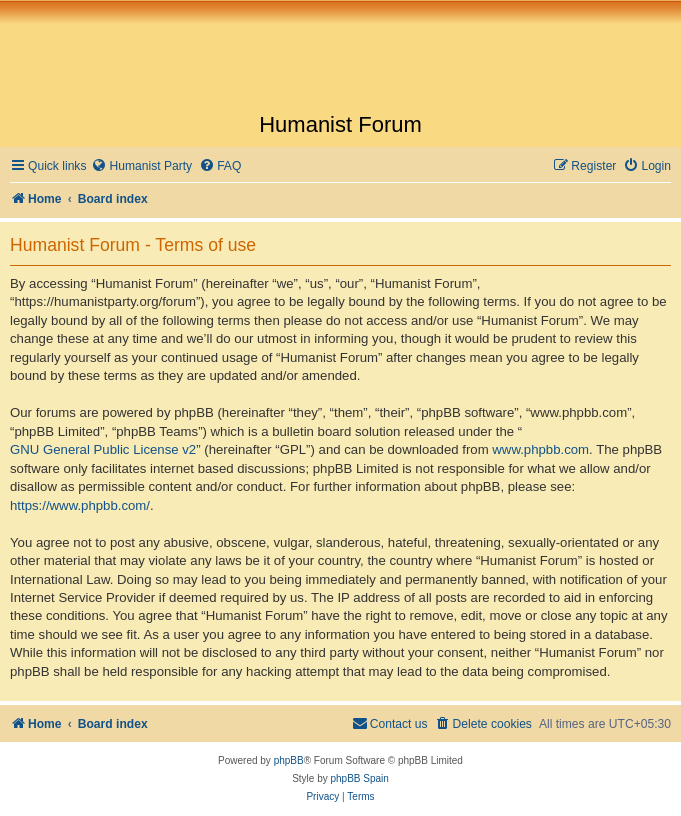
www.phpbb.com (540, 449)
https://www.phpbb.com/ (80, 505)
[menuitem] (141, 166)
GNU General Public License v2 (103, 449)
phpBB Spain (359, 778)
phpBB (289, 760)
